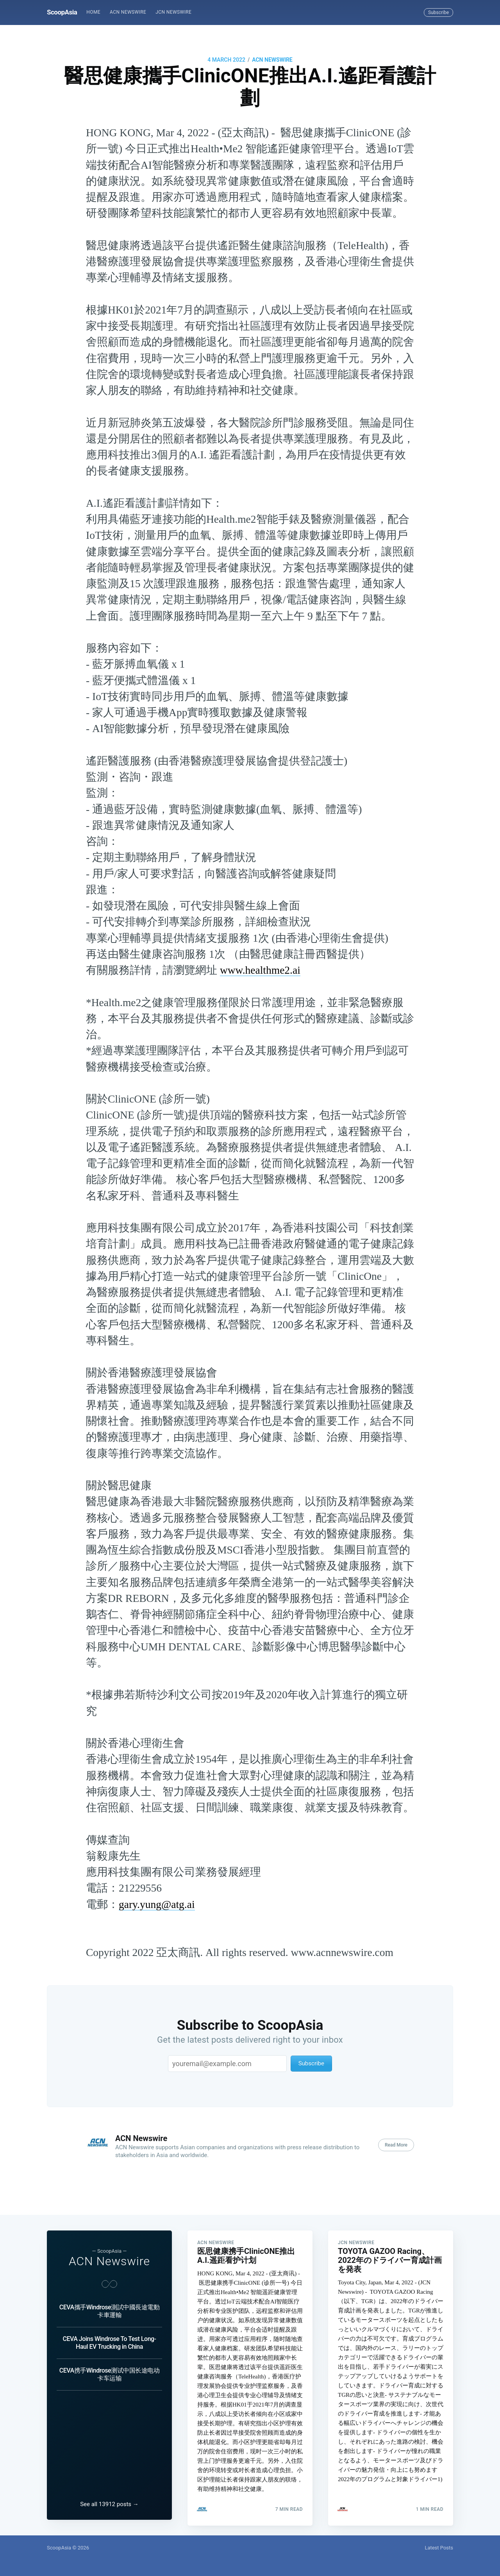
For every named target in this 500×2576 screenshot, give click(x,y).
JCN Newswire (173, 12)
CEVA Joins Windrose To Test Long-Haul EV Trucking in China (109, 2337)
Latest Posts (439, 2548)
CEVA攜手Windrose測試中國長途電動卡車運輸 (109, 2305)
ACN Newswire (128, 12)
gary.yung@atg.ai (157, 1904)
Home (93, 12)
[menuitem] (93, 12)
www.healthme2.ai (260, 970)
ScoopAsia (62, 12)
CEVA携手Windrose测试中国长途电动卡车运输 (109, 2368)
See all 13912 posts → (109, 2504)
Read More (396, 2145)
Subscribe (438, 12)
